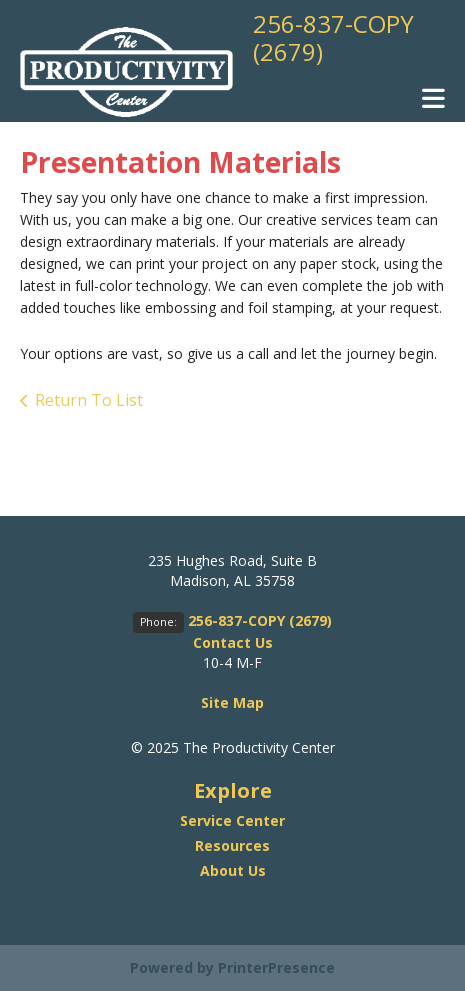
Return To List (89, 400)
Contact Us (233, 642)
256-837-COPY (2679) (333, 37)
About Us (233, 870)
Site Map (232, 702)
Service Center (232, 820)
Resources (232, 845)
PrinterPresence (276, 967)
